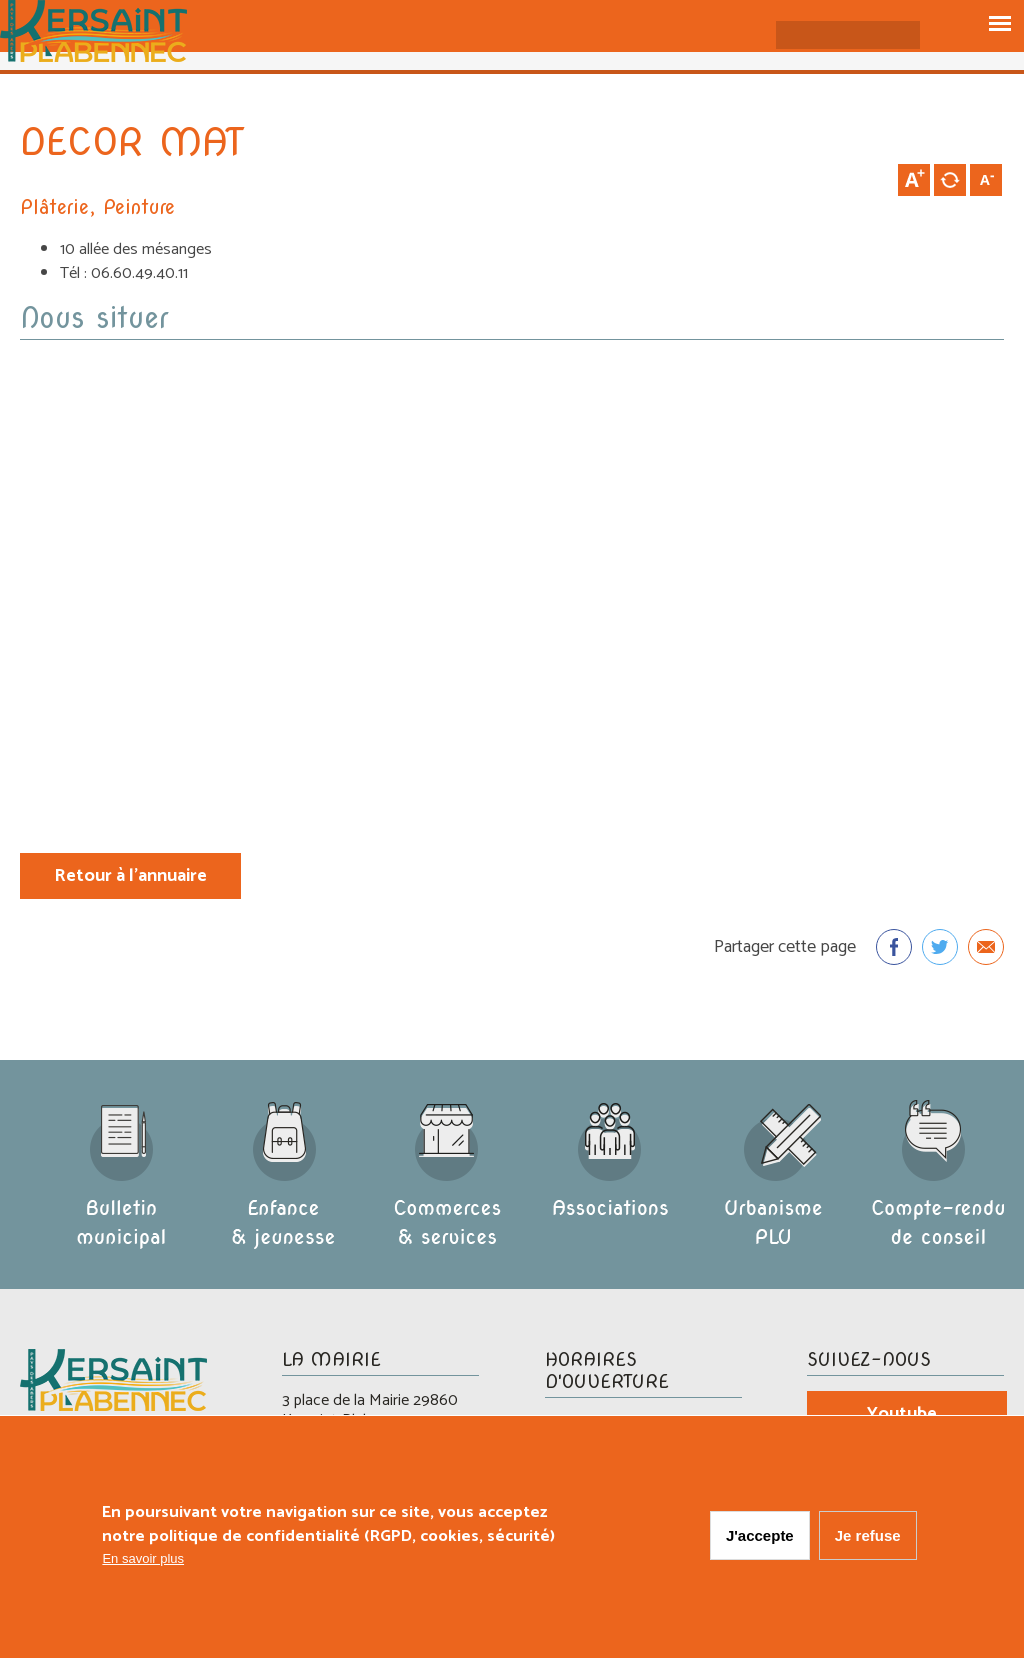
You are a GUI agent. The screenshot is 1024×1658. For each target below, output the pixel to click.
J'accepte (760, 1535)
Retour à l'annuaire (130, 876)
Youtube (902, 1414)
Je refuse (868, 1535)
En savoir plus (143, 1558)
